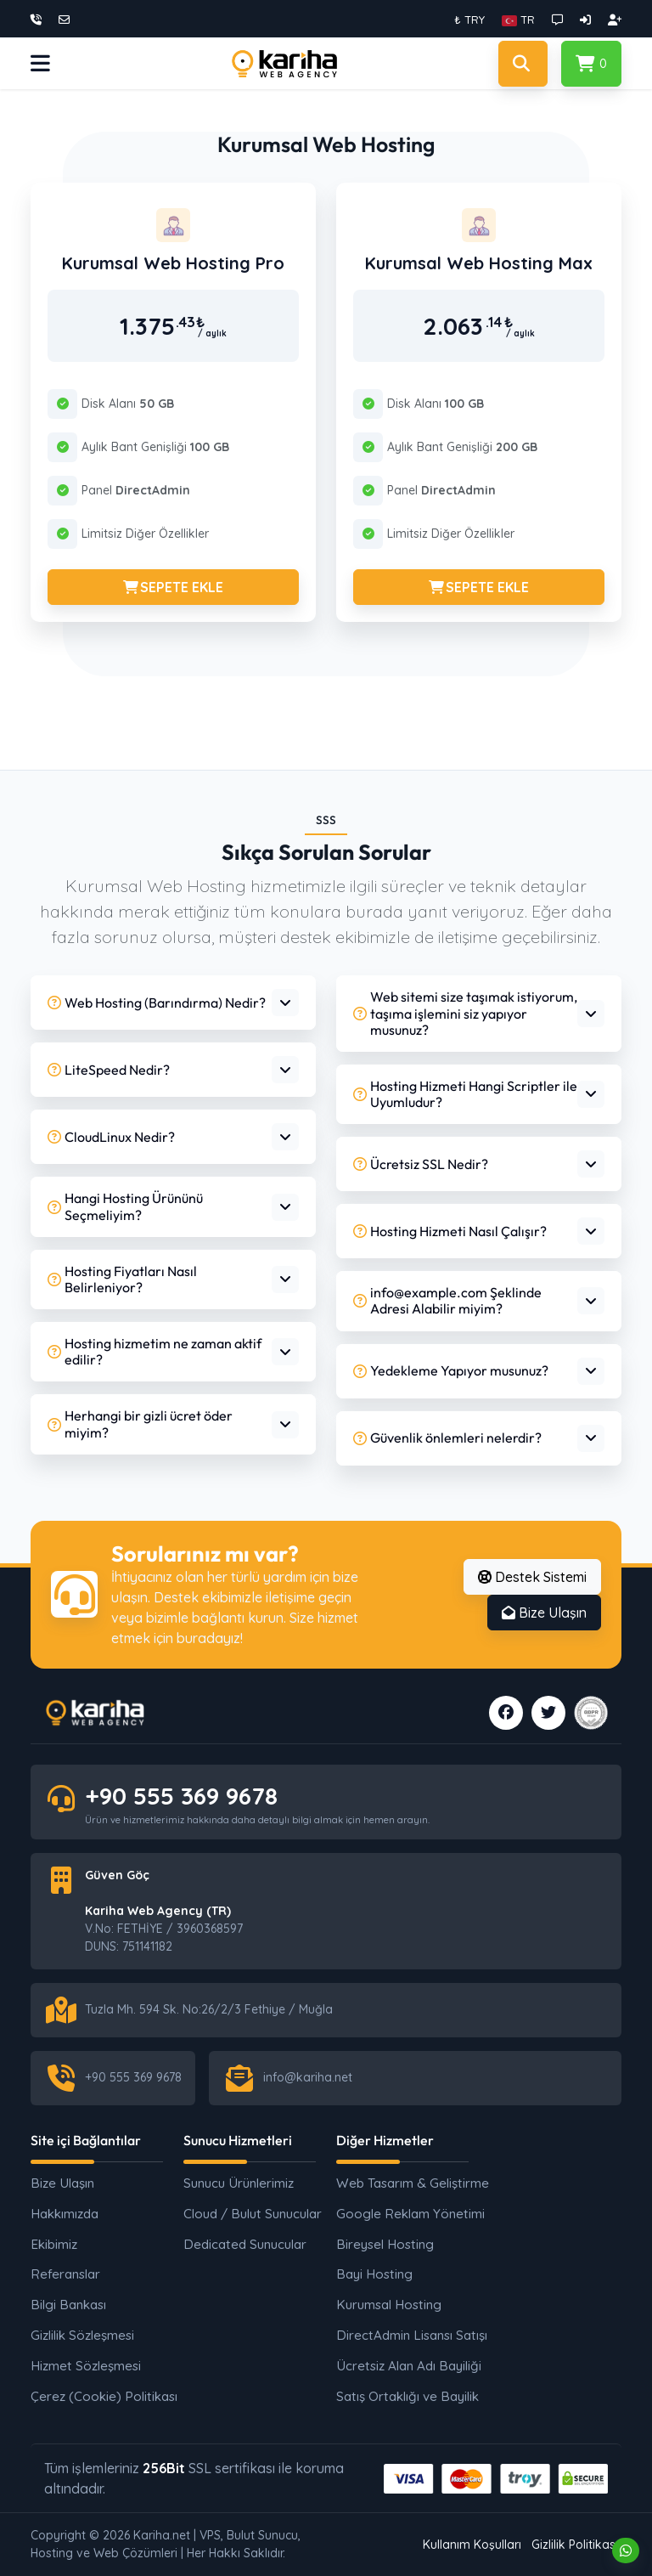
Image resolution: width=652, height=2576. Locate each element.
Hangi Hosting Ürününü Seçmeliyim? (125, 1206)
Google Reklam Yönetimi (404, 2214)
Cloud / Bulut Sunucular (251, 2214)
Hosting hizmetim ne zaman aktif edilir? (154, 1351)
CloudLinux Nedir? (111, 1136)
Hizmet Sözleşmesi (86, 2366)
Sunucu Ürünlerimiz (238, 2183)
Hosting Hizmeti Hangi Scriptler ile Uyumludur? (465, 1093)
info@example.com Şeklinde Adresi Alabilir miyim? (447, 1300)
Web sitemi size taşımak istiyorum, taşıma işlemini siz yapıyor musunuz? (465, 1012)
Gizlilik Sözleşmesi (82, 2335)
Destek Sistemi (532, 1576)
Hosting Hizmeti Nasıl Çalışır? (450, 1231)
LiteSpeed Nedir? (109, 1069)
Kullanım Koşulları (472, 2544)
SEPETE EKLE (173, 587)
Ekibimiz (54, 2244)
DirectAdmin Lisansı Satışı (404, 2335)
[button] (518, 19)
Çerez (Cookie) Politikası (98, 2396)
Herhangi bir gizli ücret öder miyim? (140, 1423)
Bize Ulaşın (544, 1612)
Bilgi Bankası (68, 2304)
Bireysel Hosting (385, 2244)
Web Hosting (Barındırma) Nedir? (157, 1002)
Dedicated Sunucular (244, 2244)
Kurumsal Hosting (388, 2304)
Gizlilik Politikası (574, 2544)
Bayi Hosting (374, 2274)
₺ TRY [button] (469, 19)
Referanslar (65, 2274)
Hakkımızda (64, 2214)
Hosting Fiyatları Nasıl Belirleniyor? (122, 1279)
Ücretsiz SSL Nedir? (420, 1163)
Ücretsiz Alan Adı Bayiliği (404, 2366)
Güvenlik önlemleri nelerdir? (447, 1437)
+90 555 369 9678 (181, 1796)
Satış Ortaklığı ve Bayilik (404, 2396)
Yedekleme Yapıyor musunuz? (450, 1370)
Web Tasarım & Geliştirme (404, 2183)
